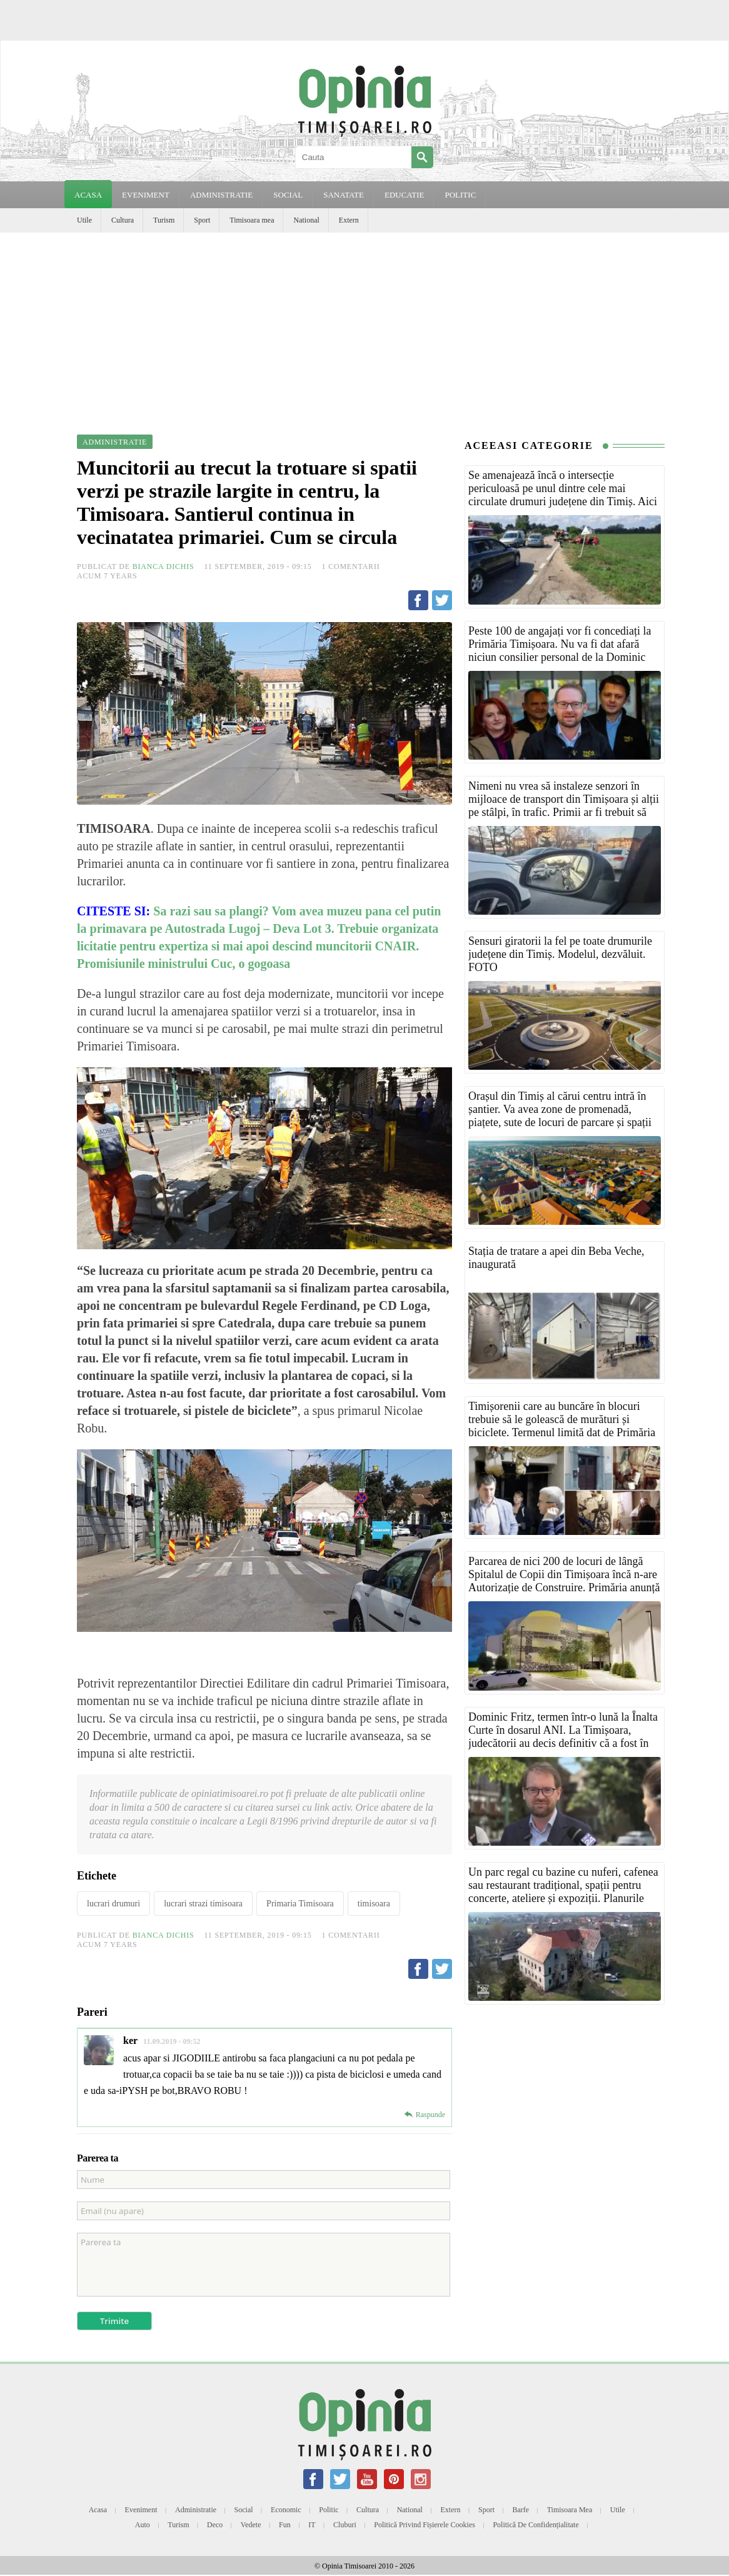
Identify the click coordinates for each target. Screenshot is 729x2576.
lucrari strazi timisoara (203, 1903)
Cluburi (344, 2524)
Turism (163, 220)
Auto (142, 2524)
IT (311, 2524)
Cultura (122, 220)
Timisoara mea (251, 220)
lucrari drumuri (113, 1903)
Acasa (88, 194)
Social (243, 2509)
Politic (328, 2509)
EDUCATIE (405, 194)
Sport (202, 220)
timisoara (374, 1903)
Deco (215, 2524)
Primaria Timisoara (300, 1903)
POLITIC (460, 194)
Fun (285, 2524)
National (306, 220)
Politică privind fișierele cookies (424, 2524)
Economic (286, 2509)
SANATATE (343, 194)
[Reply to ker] (424, 2114)
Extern (349, 220)
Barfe (521, 2509)
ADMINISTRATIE (221, 194)
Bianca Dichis (163, 566)
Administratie (195, 2509)
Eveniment (141, 2509)
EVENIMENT (145, 194)
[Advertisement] (364, 326)
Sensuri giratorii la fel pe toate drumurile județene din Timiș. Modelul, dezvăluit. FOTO (560, 954)
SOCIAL (288, 194)
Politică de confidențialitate (535, 2524)
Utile (84, 220)
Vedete (251, 2524)
